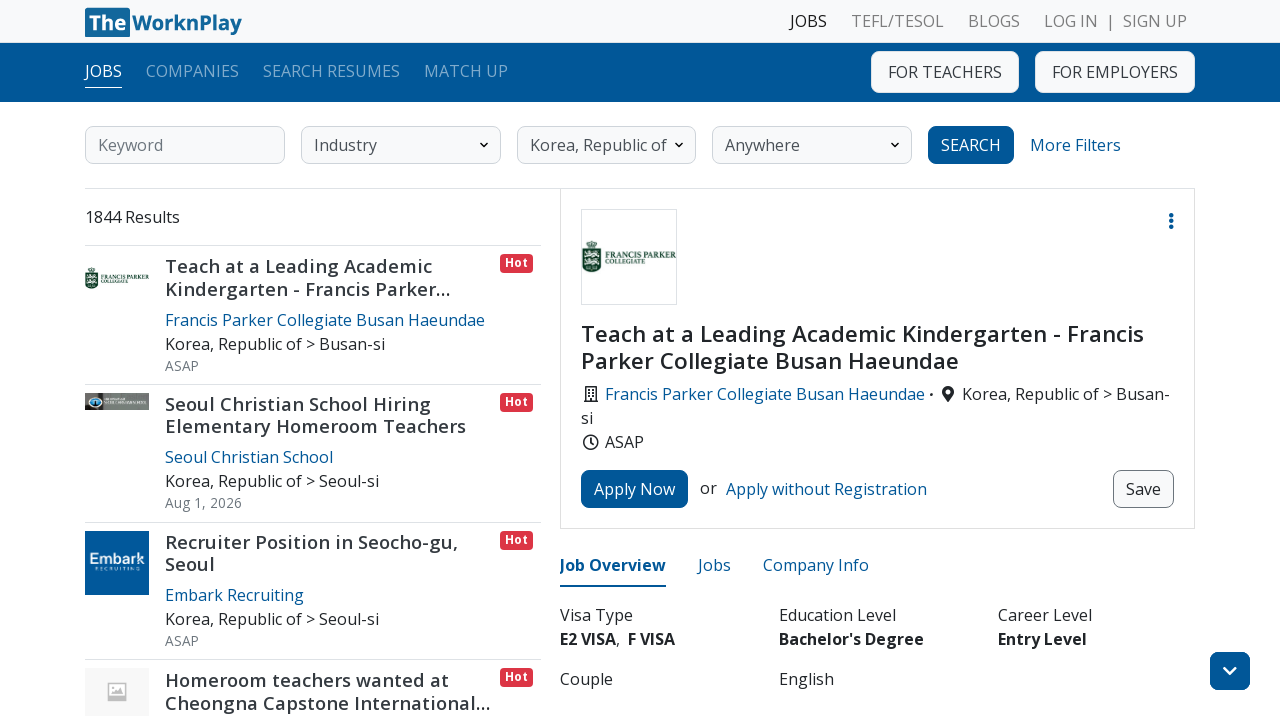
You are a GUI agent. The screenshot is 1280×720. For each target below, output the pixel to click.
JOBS (808, 21)
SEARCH (971, 145)
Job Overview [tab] (613, 565)
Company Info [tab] (816, 565)
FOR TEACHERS (945, 72)
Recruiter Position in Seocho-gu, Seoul (311, 552)
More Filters (1075, 145)
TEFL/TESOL (897, 21)
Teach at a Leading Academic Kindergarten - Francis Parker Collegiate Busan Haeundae (300, 288)
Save (1143, 489)
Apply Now (634, 489)
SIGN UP (1155, 21)
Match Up (466, 71)
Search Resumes (331, 71)
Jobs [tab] (714, 565)
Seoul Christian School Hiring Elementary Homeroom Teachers (315, 414)
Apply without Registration (826, 489)
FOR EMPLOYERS (1115, 72)
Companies (192, 71)
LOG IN (1071, 21)
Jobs (103, 71)
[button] (1171, 221)
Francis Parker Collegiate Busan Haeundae (765, 394)
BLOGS (994, 21)
